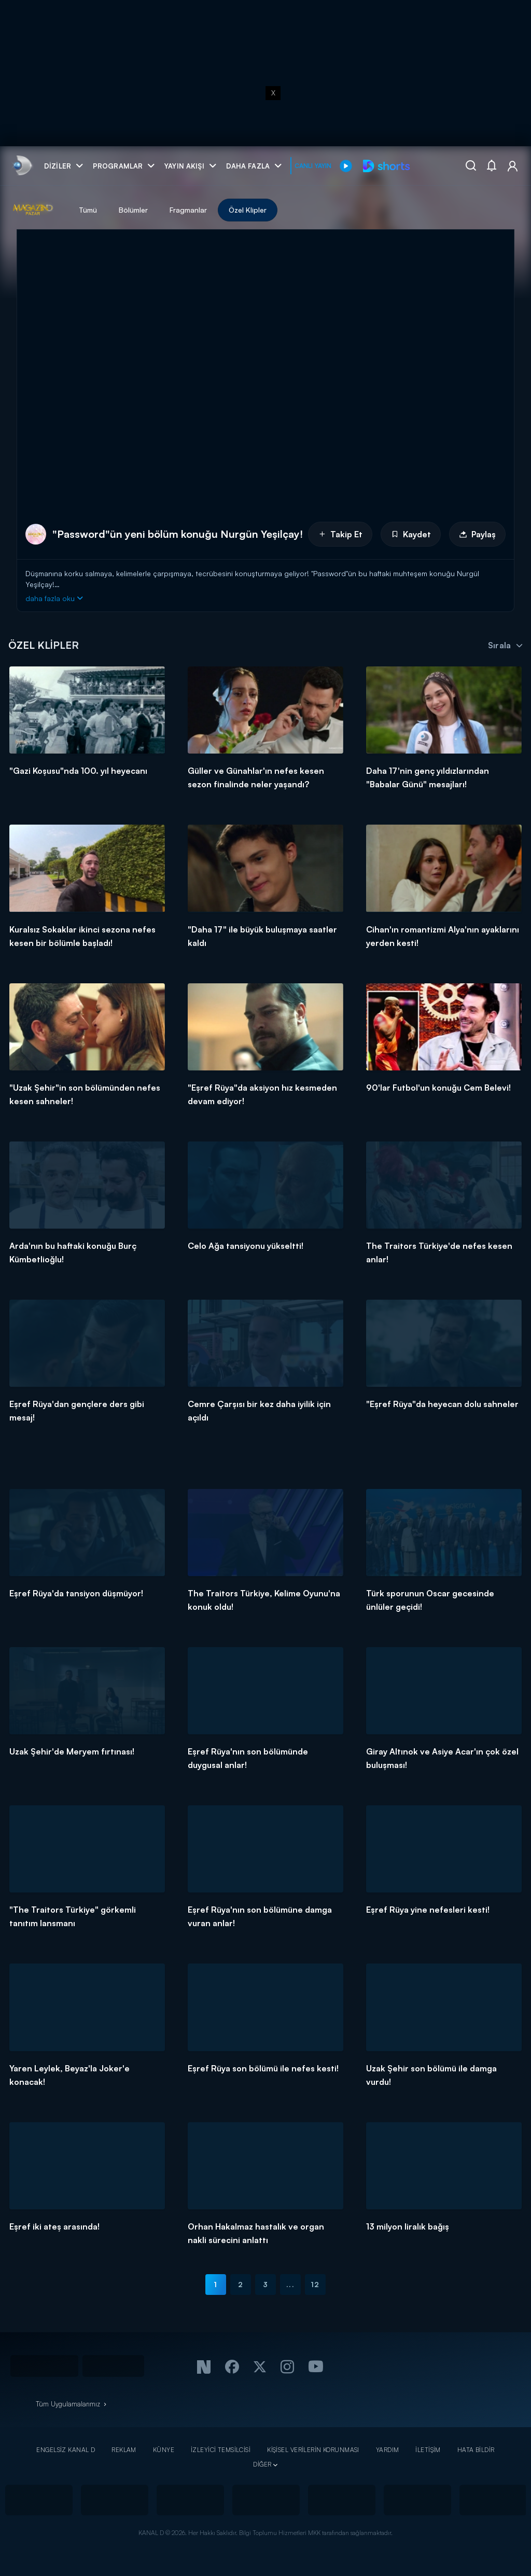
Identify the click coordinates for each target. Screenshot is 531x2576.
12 (315, 2284)
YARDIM (387, 2450)
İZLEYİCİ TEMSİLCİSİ (220, 2450)
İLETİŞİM (427, 2450)
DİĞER (262, 2464)
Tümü (88, 209)
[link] (21, 165)
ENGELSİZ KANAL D (65, 2450)
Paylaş (477, 534)
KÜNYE (163, 2450)
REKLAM (123, 2450)
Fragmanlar (188, 209)
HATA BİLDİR (476, 2450)
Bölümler (133, 209)
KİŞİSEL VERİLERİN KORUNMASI (313, 2450)
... (290, 2284)
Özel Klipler (248, 209)
